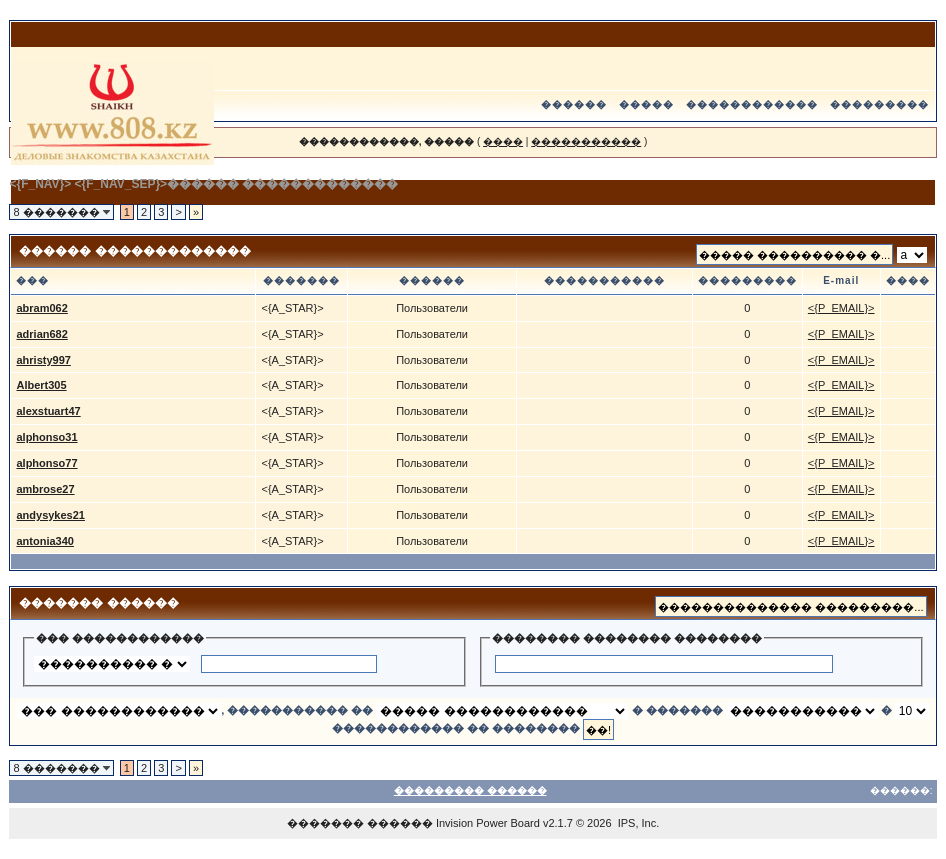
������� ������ (360, 823)
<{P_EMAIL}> (841, 308)
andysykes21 (50, 515)
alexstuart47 (48, 411)
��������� (879, 104)
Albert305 (41, 385)
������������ (752, 104)
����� (646, 104)
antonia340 (44, 541)
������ (574, 104)
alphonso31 (46, 437)
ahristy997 (43, 360)
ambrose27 (45, 489)
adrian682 (41, 334)
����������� (586, 141)
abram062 (41, 308)
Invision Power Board (488, 823)
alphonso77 (46, 463)
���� (503, 141)
